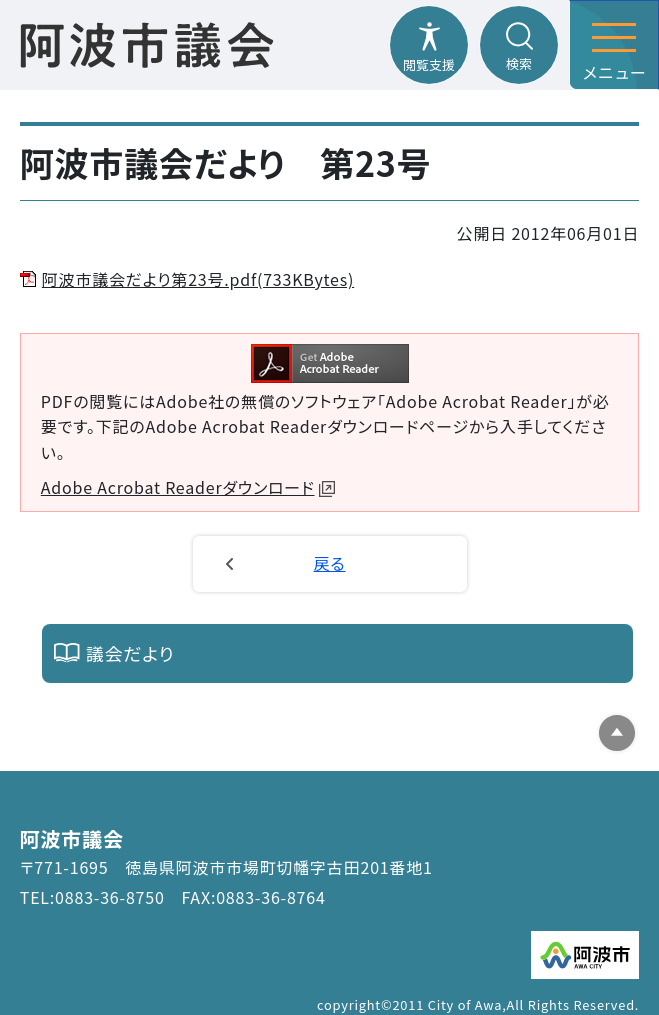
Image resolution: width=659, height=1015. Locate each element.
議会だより (130, 653)
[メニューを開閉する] (614, 45)
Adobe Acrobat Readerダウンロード (188, 487)
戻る (330, 563)
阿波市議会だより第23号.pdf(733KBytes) (198, 279)
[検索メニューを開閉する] (519, 45)
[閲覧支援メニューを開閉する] (429, 45)
